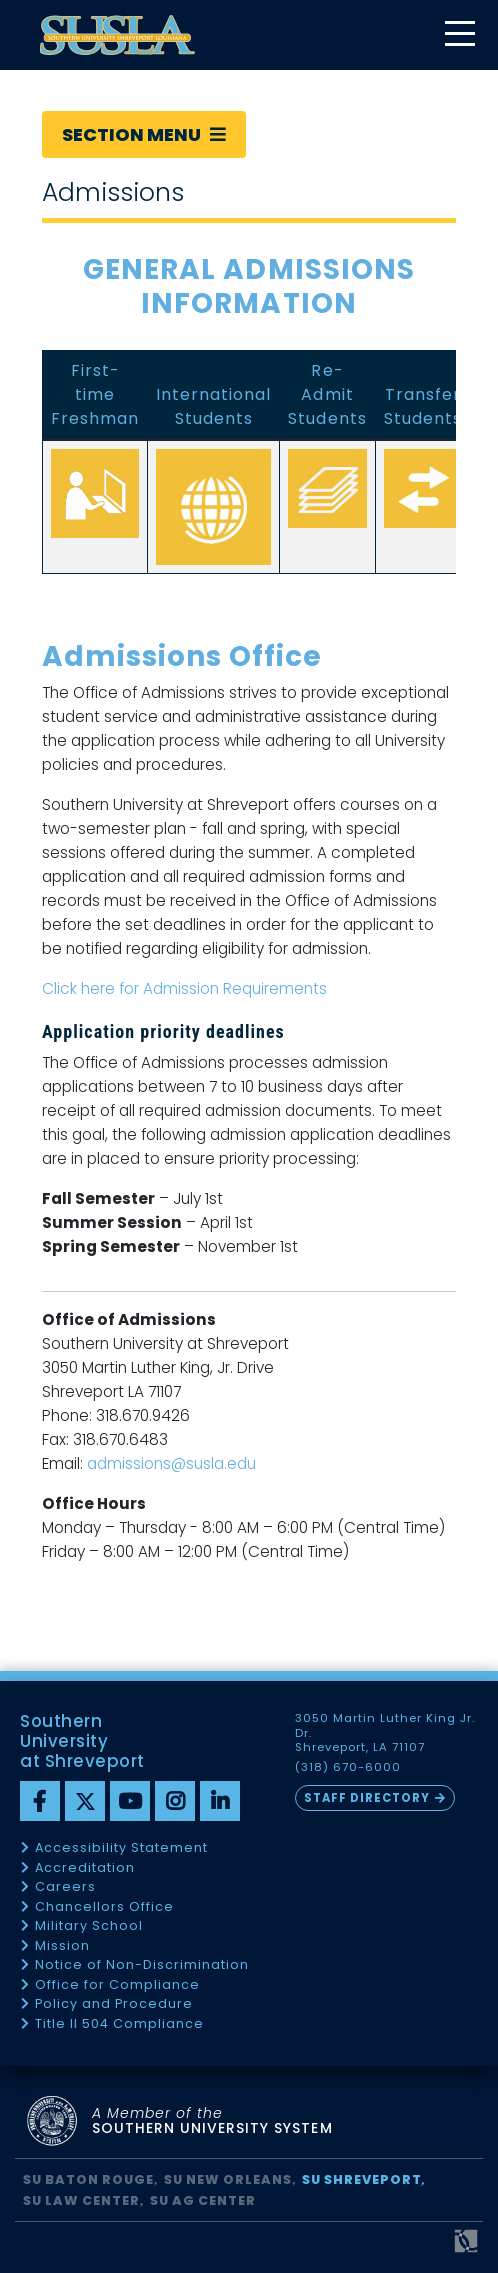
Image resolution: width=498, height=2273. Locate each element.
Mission (62, 1946)
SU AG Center (203, 2200)
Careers (65, 1887)
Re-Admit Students (327, 394)
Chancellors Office (104, 1907)
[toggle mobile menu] (459, 35)
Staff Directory (367, 1798)
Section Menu (144, 134)
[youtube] (130, 1801)
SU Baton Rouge (88, 2179)
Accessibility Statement (121, 1848)
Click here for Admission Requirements (184, 988)
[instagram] (175, 1801)
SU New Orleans (228, 2179)
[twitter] (85, 1801)
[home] (117, 35)
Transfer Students (423, 406)
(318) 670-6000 (348, 1767)
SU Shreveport (362, 2179)
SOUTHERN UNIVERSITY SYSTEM (212, 2121)
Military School (89, 1926)
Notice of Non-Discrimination (142, 1965)
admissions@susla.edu (171, 1463)
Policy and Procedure (114, 2004)
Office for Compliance (117, 1985)
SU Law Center (81, 2200)
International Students (213, 406)
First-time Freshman (95, 394)
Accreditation (85, 1868)
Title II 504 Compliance (119, 2024)
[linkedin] (220, 1801)
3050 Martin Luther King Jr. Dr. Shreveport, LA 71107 (385, 1733)
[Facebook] (40, 1801)
